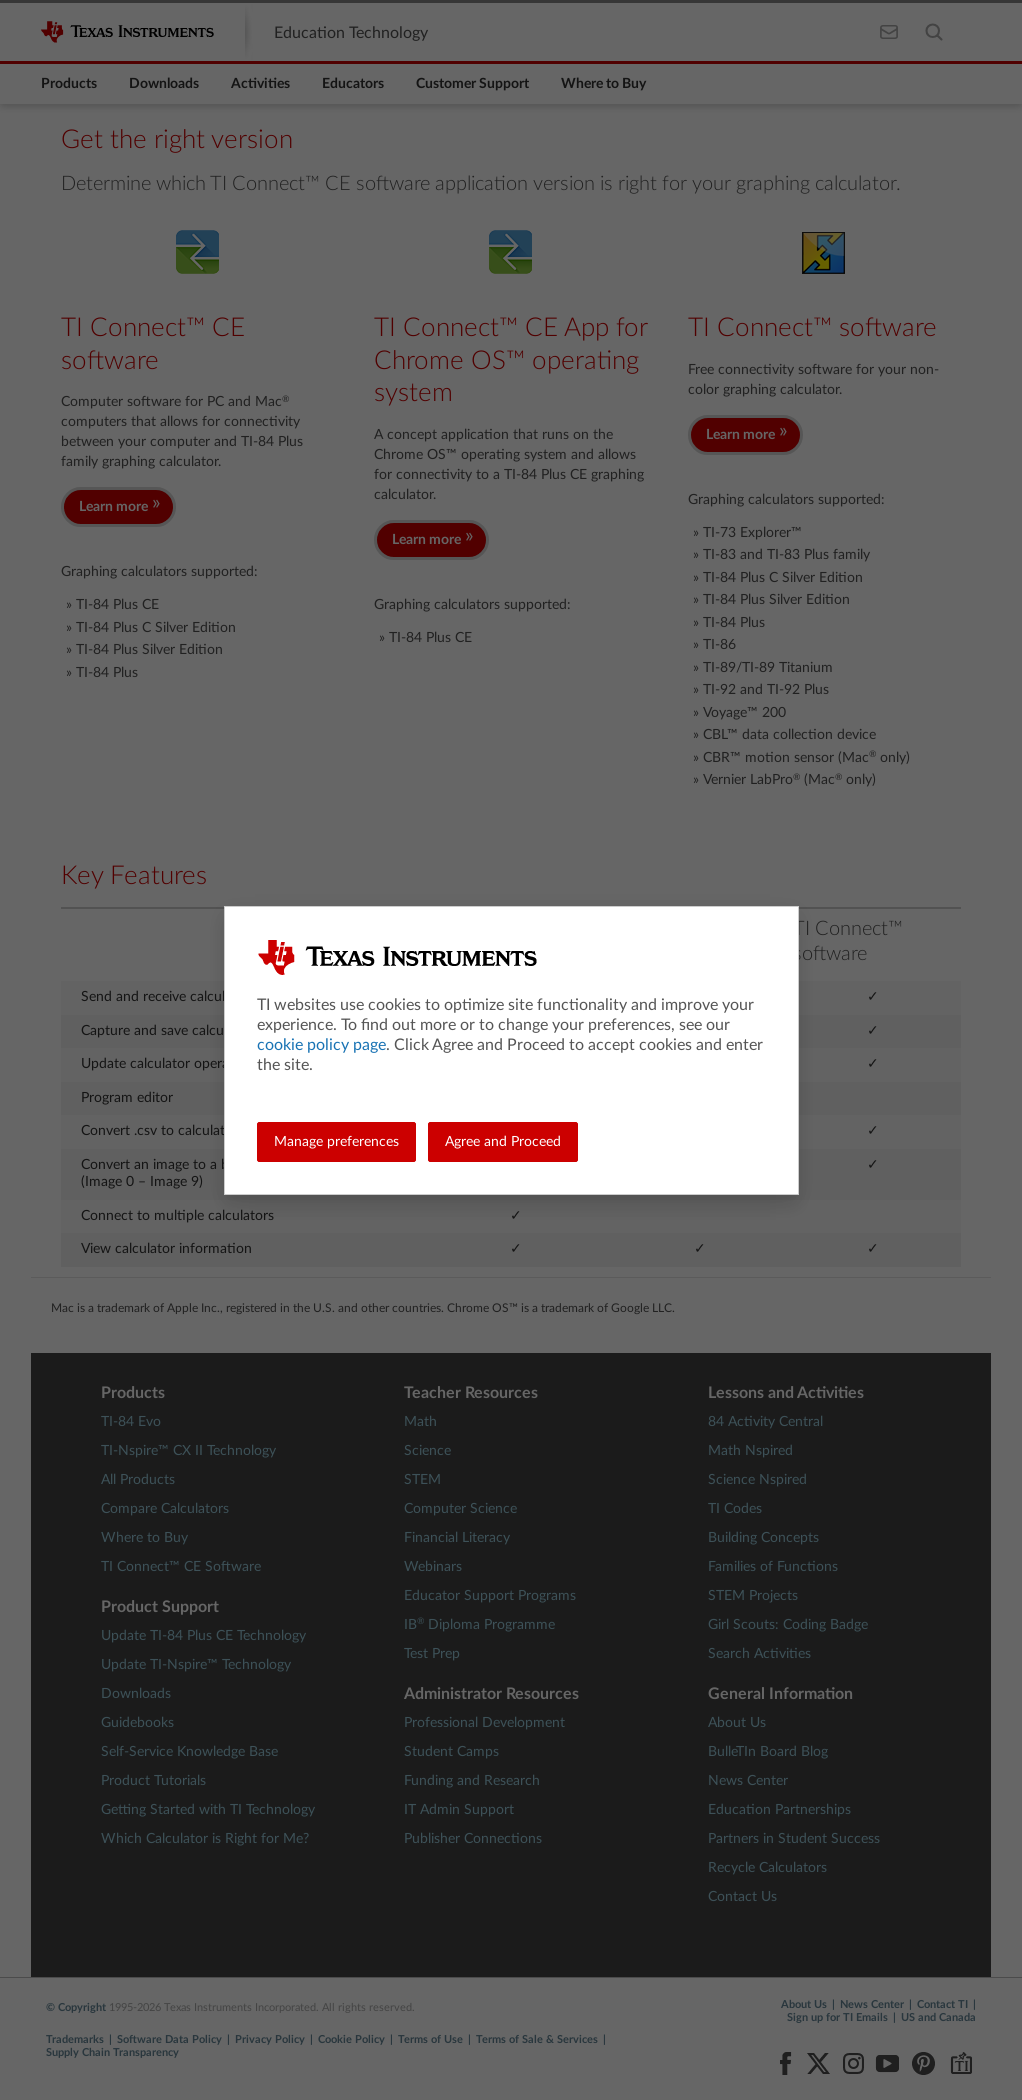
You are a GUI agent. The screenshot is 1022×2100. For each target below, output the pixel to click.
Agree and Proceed (503, 1142)
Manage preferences (336, 1142)
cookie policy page (321, 1045)
